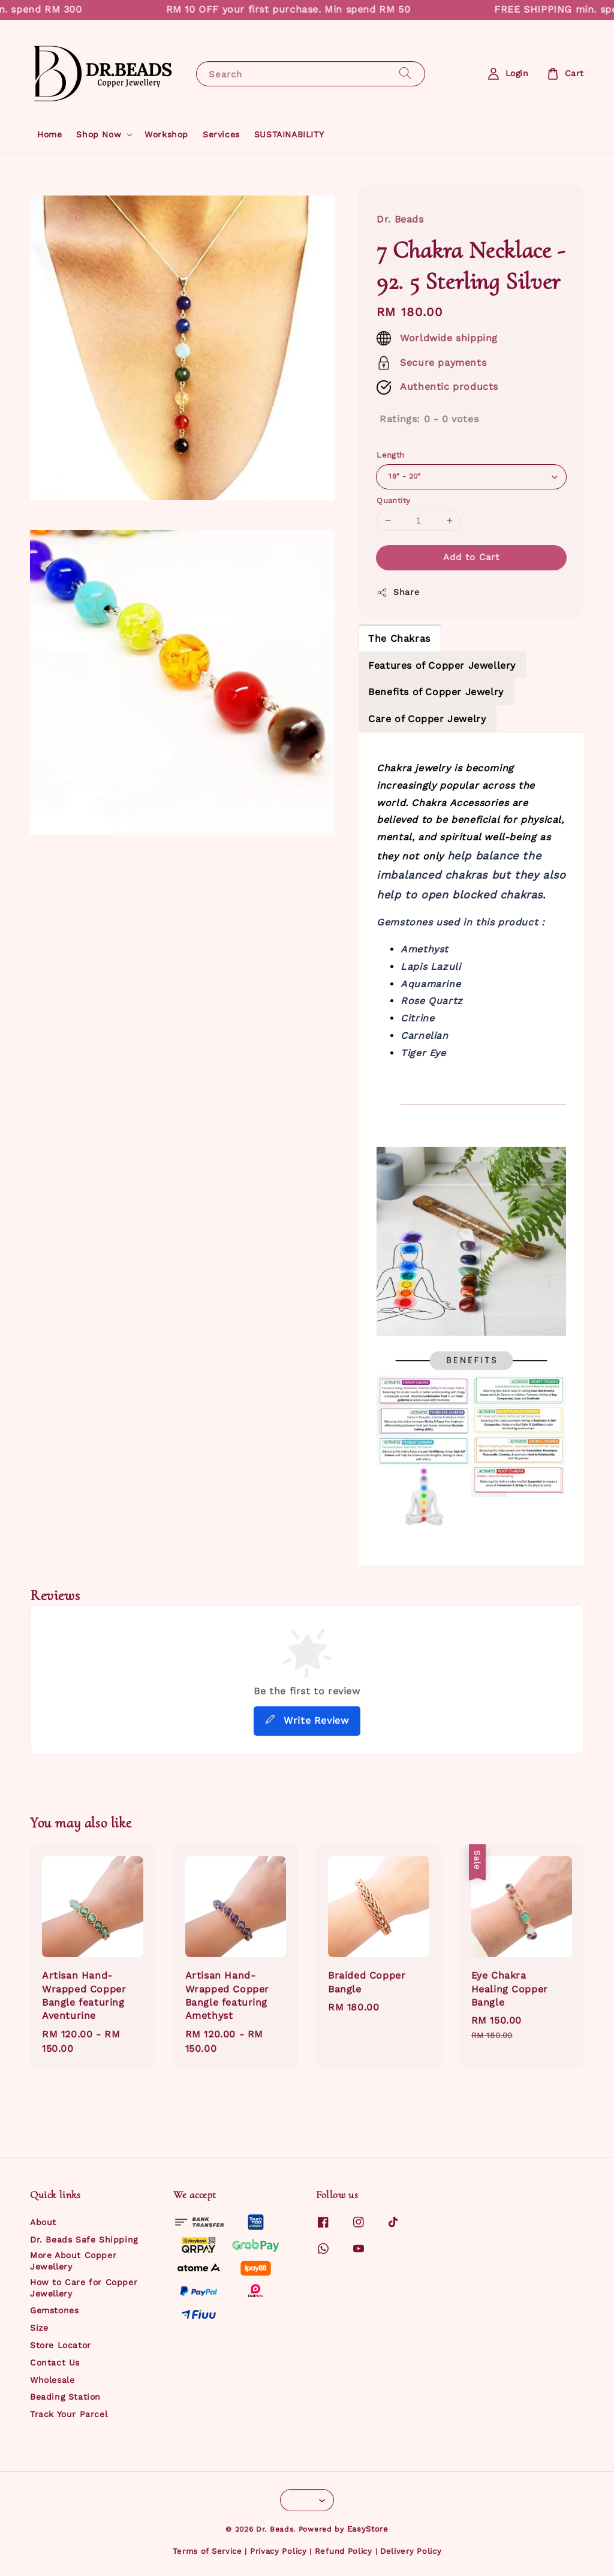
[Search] (405, 73)
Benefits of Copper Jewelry (436, 692)
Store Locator (60, 2345)
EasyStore (368, 2528)
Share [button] (398, 592)
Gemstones (54, 2310)
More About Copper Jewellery (73, 2260)
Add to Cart (471, 557)
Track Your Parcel (68, 2414)
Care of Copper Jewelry (427, 719)
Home (49, 134)
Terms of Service (207, 2551)
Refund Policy (343, 2551)
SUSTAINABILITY (289, 134)
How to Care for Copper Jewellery (83, 2287)
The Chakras (399, 638)
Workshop (166, 134)
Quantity (393, 500)
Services (221, 134)
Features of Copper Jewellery (442, 665)
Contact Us (55, 2362)
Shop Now (98, 134)
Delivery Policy (411, 2551)
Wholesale (52, 2380)
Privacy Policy (278, 2551)
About (43, 2222)
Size (39, 2327)
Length (390, 454)
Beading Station (65, 2396)
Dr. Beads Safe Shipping (84, 2239)
